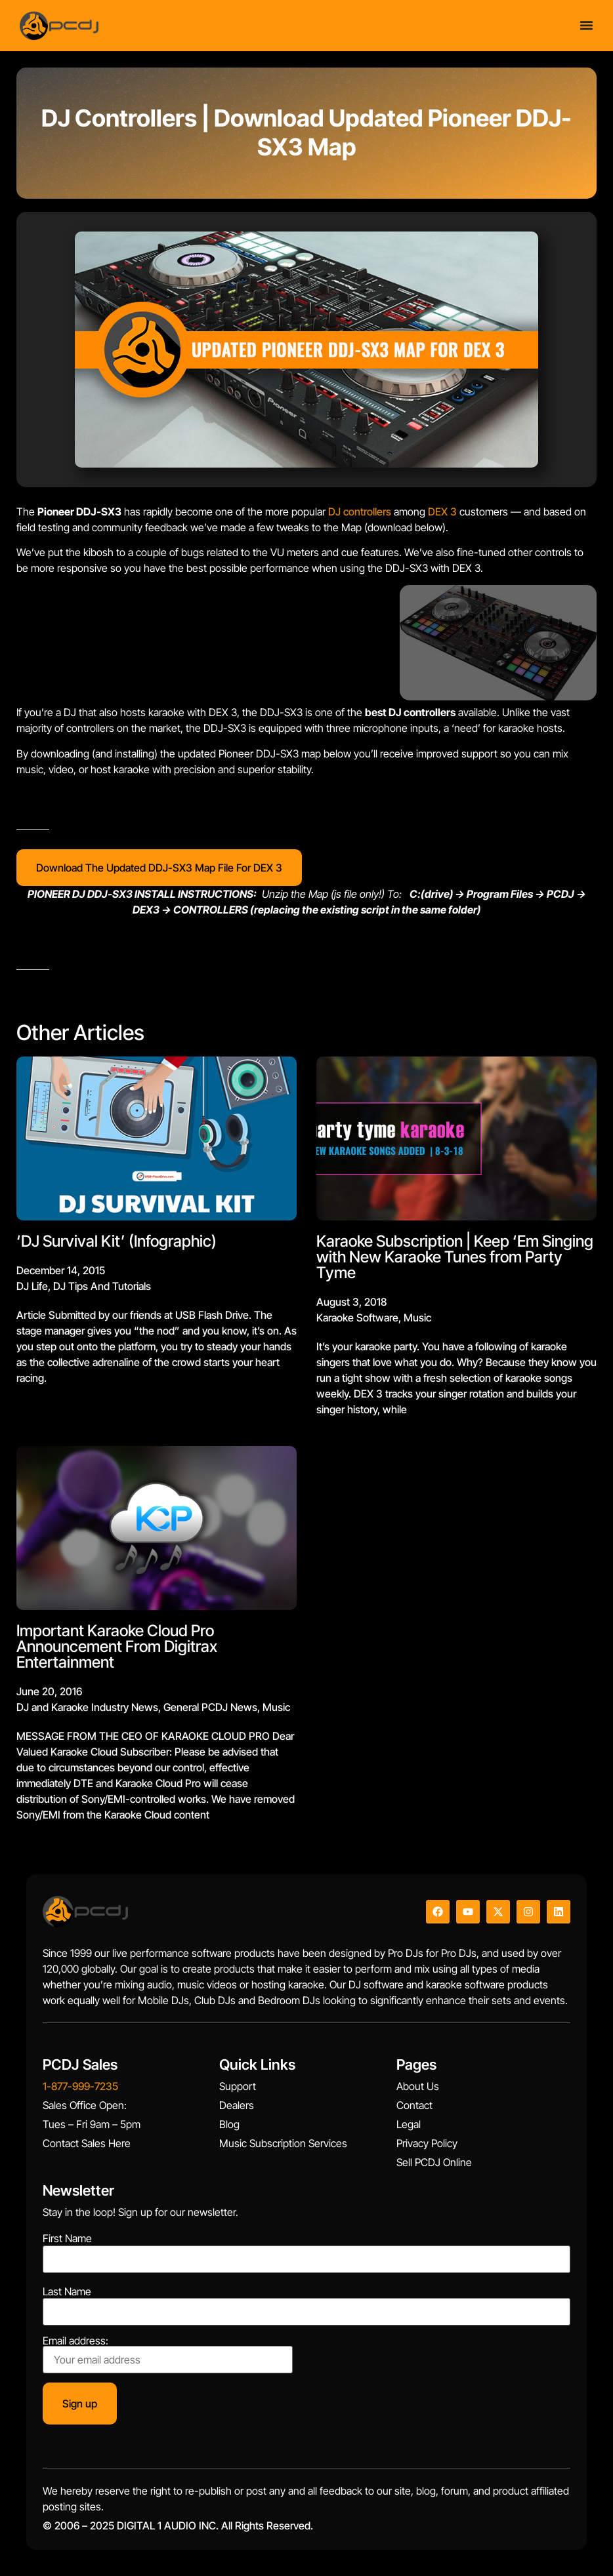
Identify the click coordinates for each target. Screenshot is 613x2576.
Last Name (67, 2291)
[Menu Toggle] (586, 21)
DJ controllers (359, 511)
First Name (67, 2238)
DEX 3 (442, 511)
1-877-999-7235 (80, 2086)
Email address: (168, 2354)
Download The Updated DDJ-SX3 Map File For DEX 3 (159, 867)
